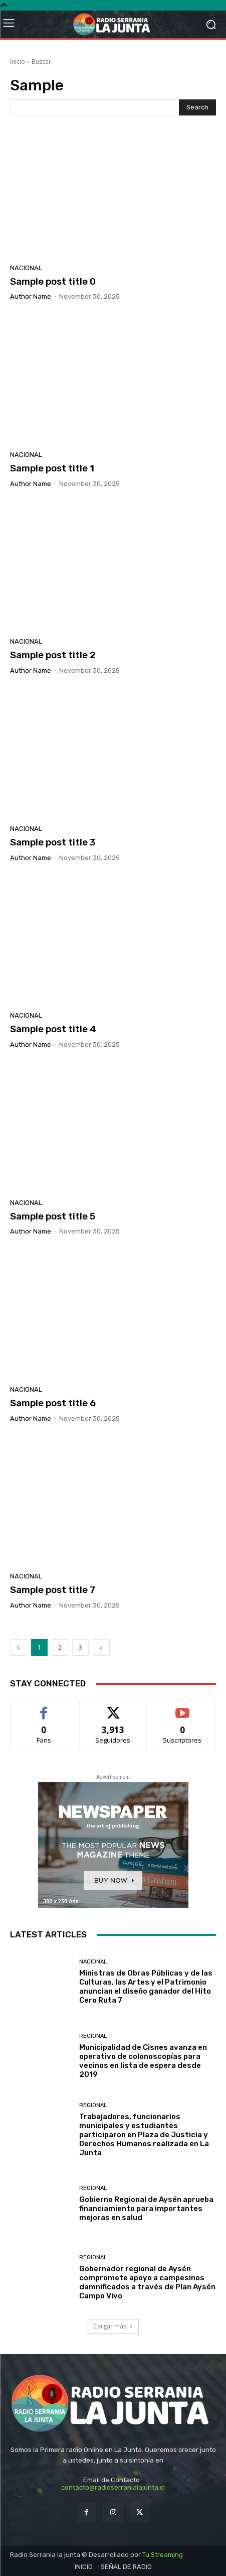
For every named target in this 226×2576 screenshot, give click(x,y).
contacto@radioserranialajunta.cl (113, 2487)
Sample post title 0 (53, 281)
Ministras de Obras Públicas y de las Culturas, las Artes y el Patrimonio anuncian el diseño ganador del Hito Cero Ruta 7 (145, 1987)
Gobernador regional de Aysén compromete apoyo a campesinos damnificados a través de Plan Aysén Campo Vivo (147, 2282)
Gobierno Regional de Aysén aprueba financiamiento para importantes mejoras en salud (146, 2208)
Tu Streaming (162, 2554)
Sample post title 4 (53, 1029)
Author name (30, 296)
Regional (93, 2036)
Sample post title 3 (52, 842)
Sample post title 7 (52, 1590)
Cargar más (113, 2326)
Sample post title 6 (53, 1403)
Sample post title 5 (52, 1216)
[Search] (197, 107)
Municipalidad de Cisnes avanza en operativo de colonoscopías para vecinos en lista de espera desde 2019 (143, 2061)
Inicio (17, 61)
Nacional (26, 268)
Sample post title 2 (53, 655)
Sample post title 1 (52, 468)
